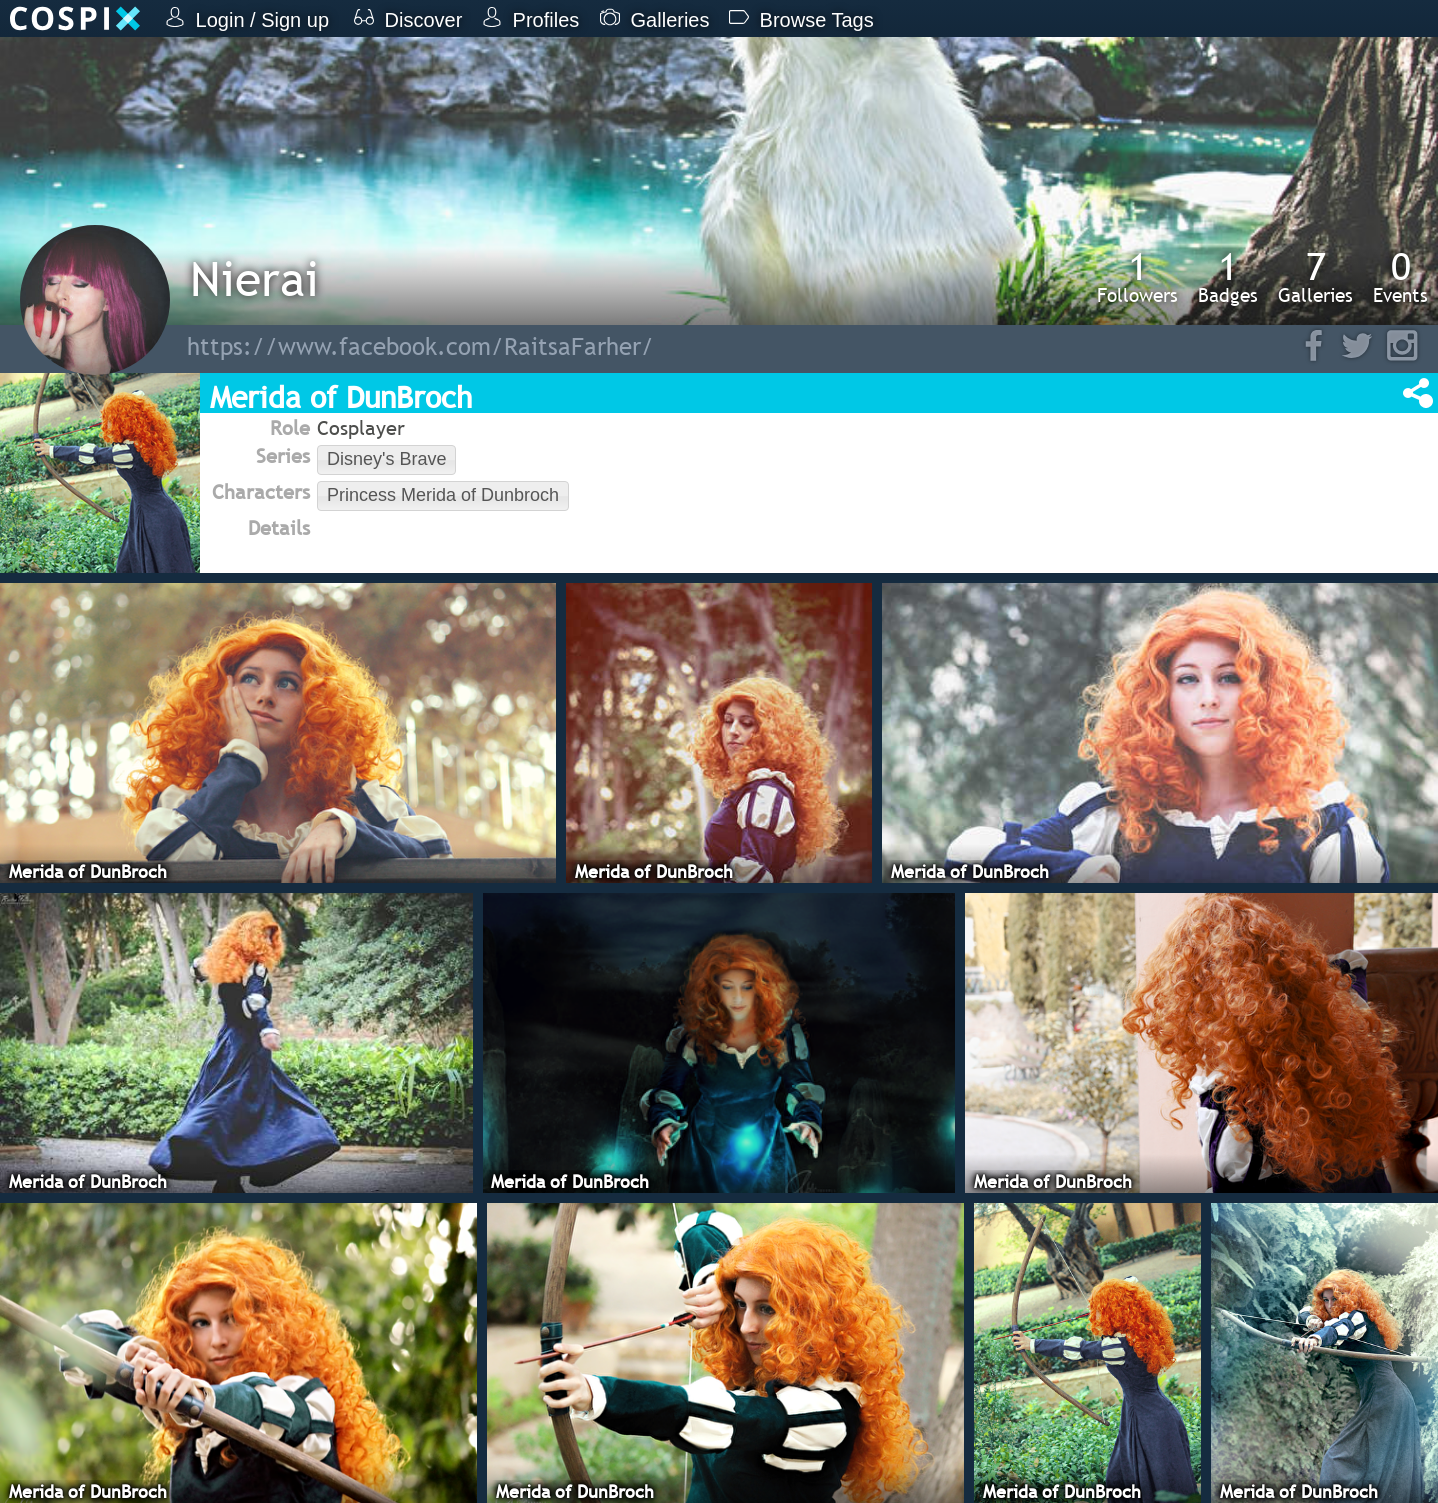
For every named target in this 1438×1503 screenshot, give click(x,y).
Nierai (254, 278)
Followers (1137, 277)
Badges (1228, 277)
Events (1400, 277)
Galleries (1315, 277)
